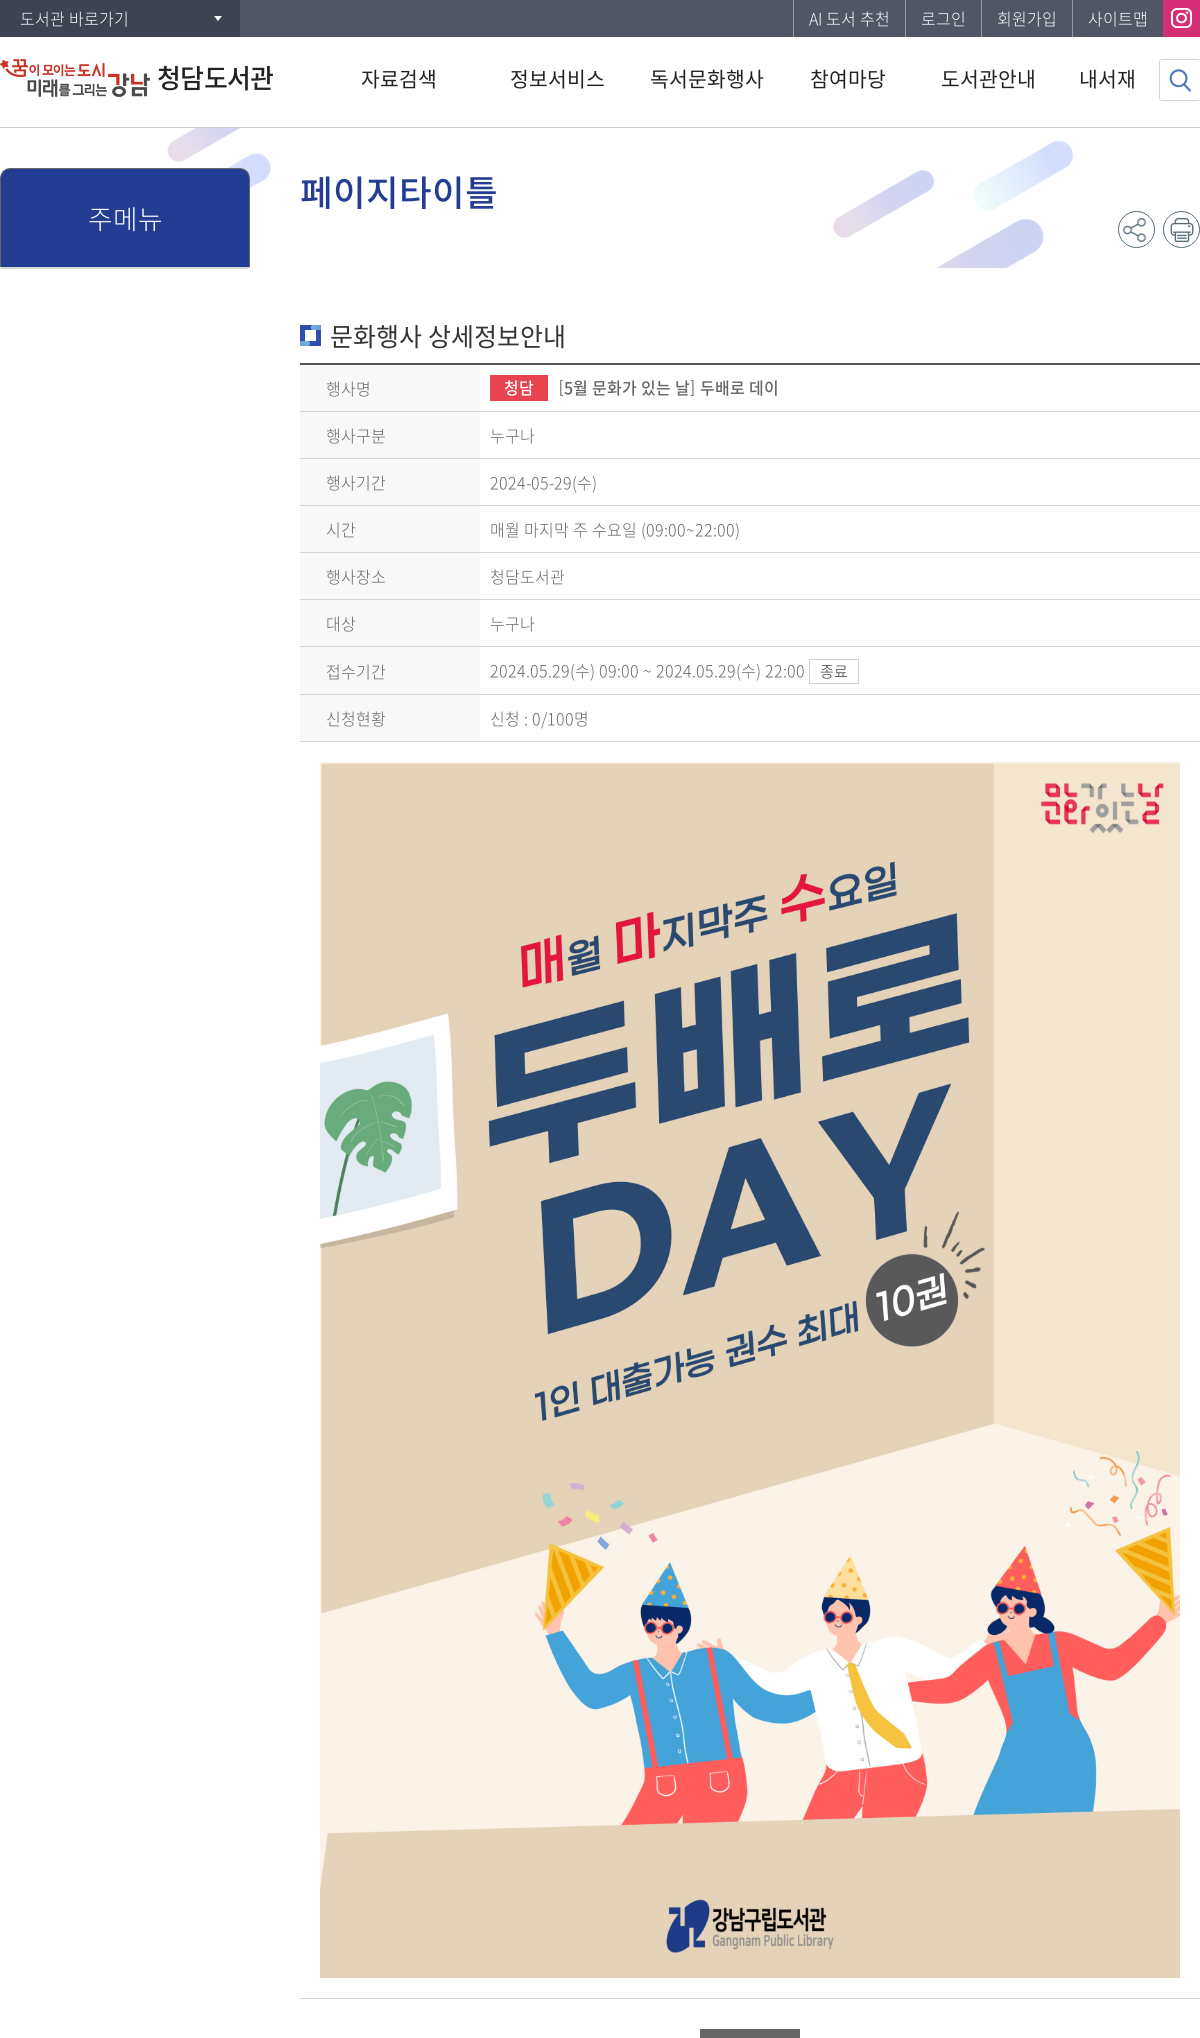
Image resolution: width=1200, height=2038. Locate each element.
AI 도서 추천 (849, 18)
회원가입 (1027, 18)
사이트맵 (1118, 18)
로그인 (943, 18)
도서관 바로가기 (74, 18)
